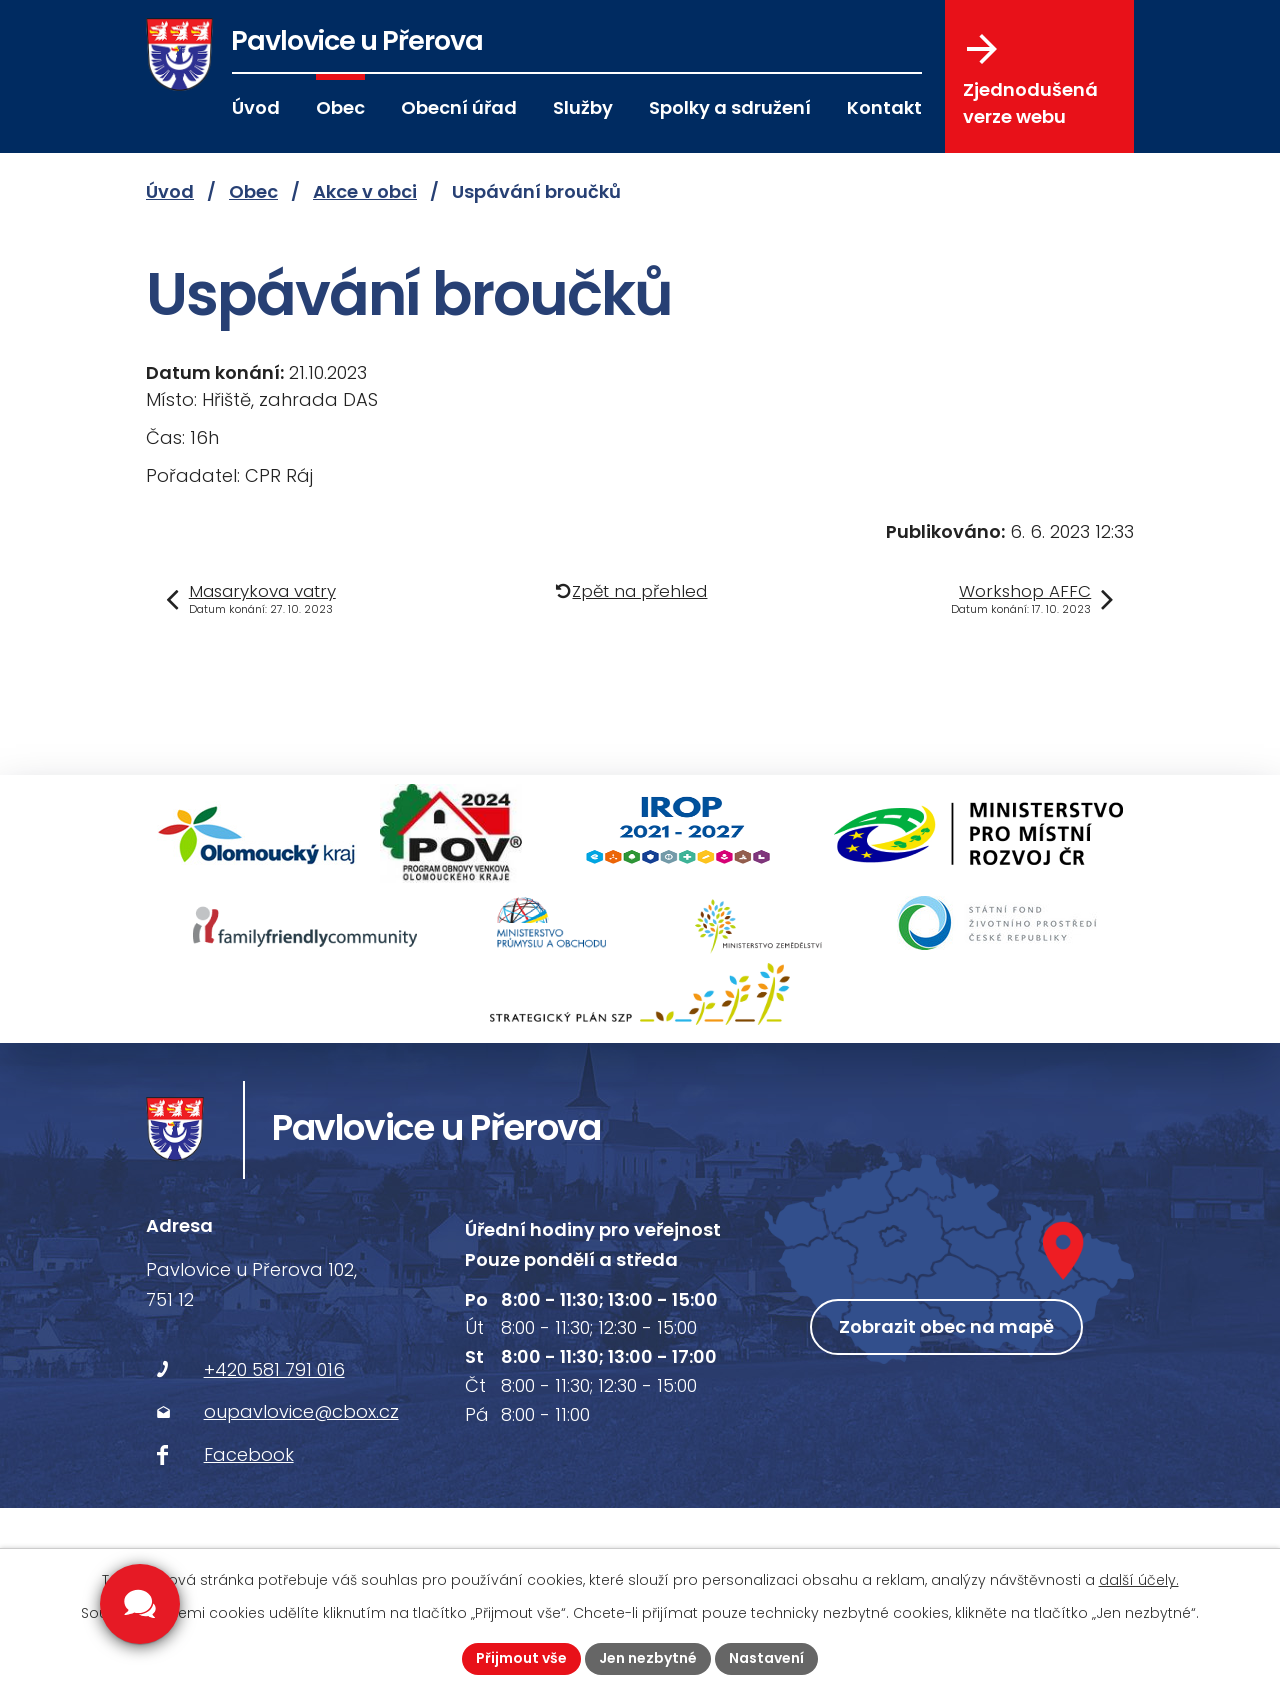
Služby (583, 107)
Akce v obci (365, 191)
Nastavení (766, 1658)
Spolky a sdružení (730, 107)
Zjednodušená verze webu (1030, 81)
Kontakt (884, 107)
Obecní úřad (459, 107)
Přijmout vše (521, 1658)
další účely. (1139, 1580)
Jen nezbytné (648, 1658)
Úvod (256, 107)
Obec (340, 107)
